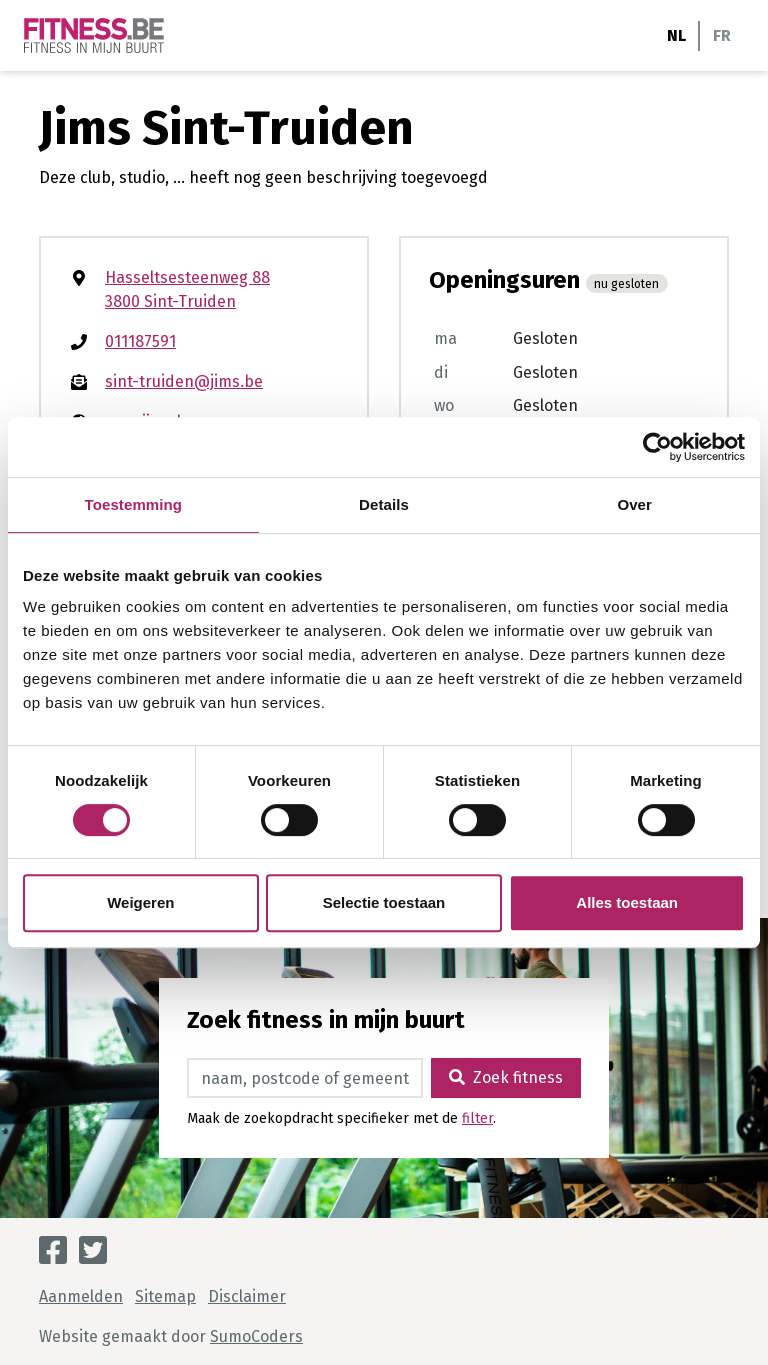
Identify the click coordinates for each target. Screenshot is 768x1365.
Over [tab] (634, 504)
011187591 (140, 341)
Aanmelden (81, 1296)
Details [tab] (384, 504)
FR (722, 35)
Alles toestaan (627, 902)
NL (676, 35)
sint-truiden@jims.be (184, 381)
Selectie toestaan (384, 902)
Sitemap (165, 1296)
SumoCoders (256, 1336)
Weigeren (140, 902)
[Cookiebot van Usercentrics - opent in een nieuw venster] (657, 447)
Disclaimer (247, 1296)
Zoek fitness (506, 1077)
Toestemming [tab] (134, 504)
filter (477, 1118)
